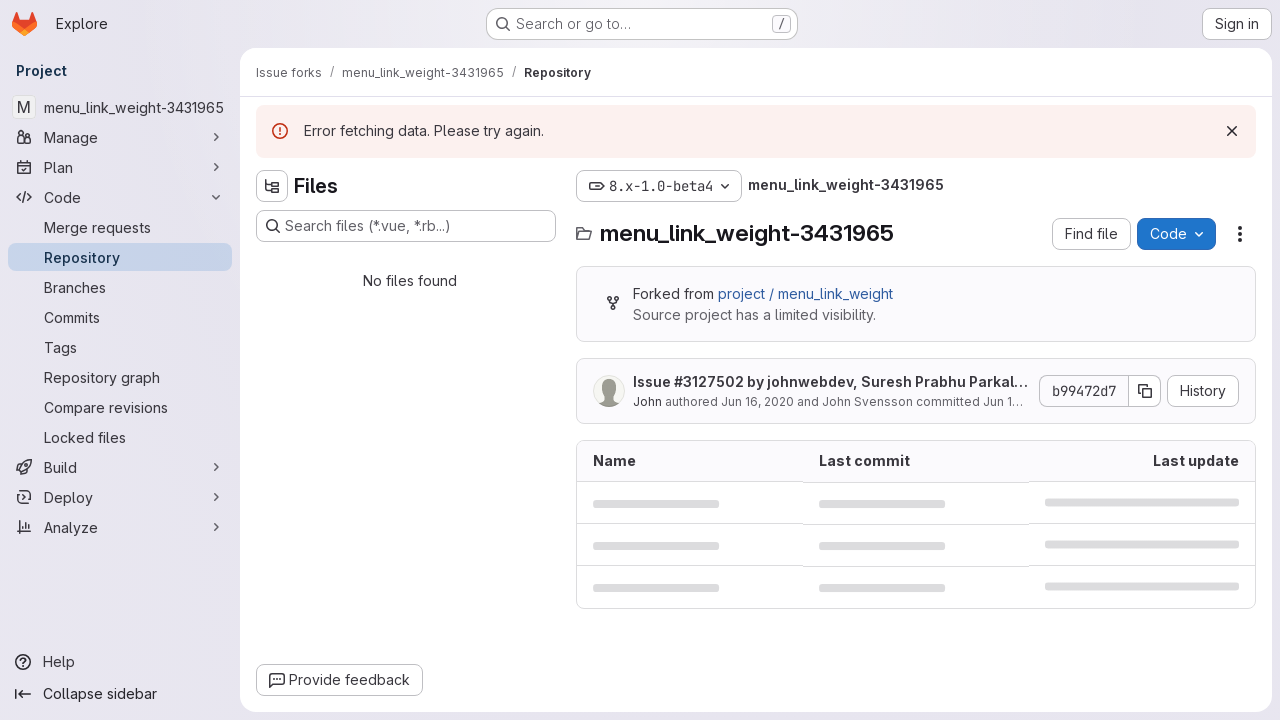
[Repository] (120, 257)
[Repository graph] (120, 377)
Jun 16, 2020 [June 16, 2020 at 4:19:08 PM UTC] (757, 401)
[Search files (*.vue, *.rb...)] (406, 226)
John (647, 401)
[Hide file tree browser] (272, 186)
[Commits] (120, 317)
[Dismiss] (1232, 131)
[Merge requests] (120, 227)
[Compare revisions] (120, 407)
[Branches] (120, 287)
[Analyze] (120, 527)
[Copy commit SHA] (1145, 391)
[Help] (120, 662)
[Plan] (120, 167)
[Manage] (120, 137)
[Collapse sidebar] (120, 694)
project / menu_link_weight (805, 293)
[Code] (120, 197)
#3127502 (709, 381)
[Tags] (120, 347)
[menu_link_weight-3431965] (120, 107)
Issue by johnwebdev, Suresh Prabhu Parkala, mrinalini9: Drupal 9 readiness (830, 382)
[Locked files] (120, 437)
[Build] (120, 467)
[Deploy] (120, 497)
